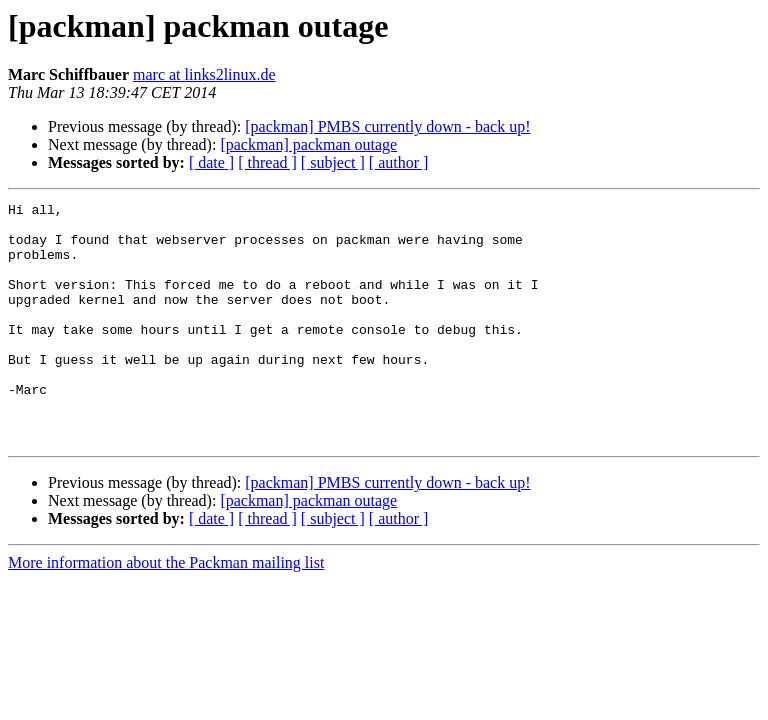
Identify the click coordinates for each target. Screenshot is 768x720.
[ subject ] (333, 162)
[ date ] (211, 162)
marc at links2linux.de (204, 74)
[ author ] (399, 162)
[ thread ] (267, 162)
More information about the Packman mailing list (166, 610)
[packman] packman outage (308, 144)
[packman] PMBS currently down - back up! (387, 126)
